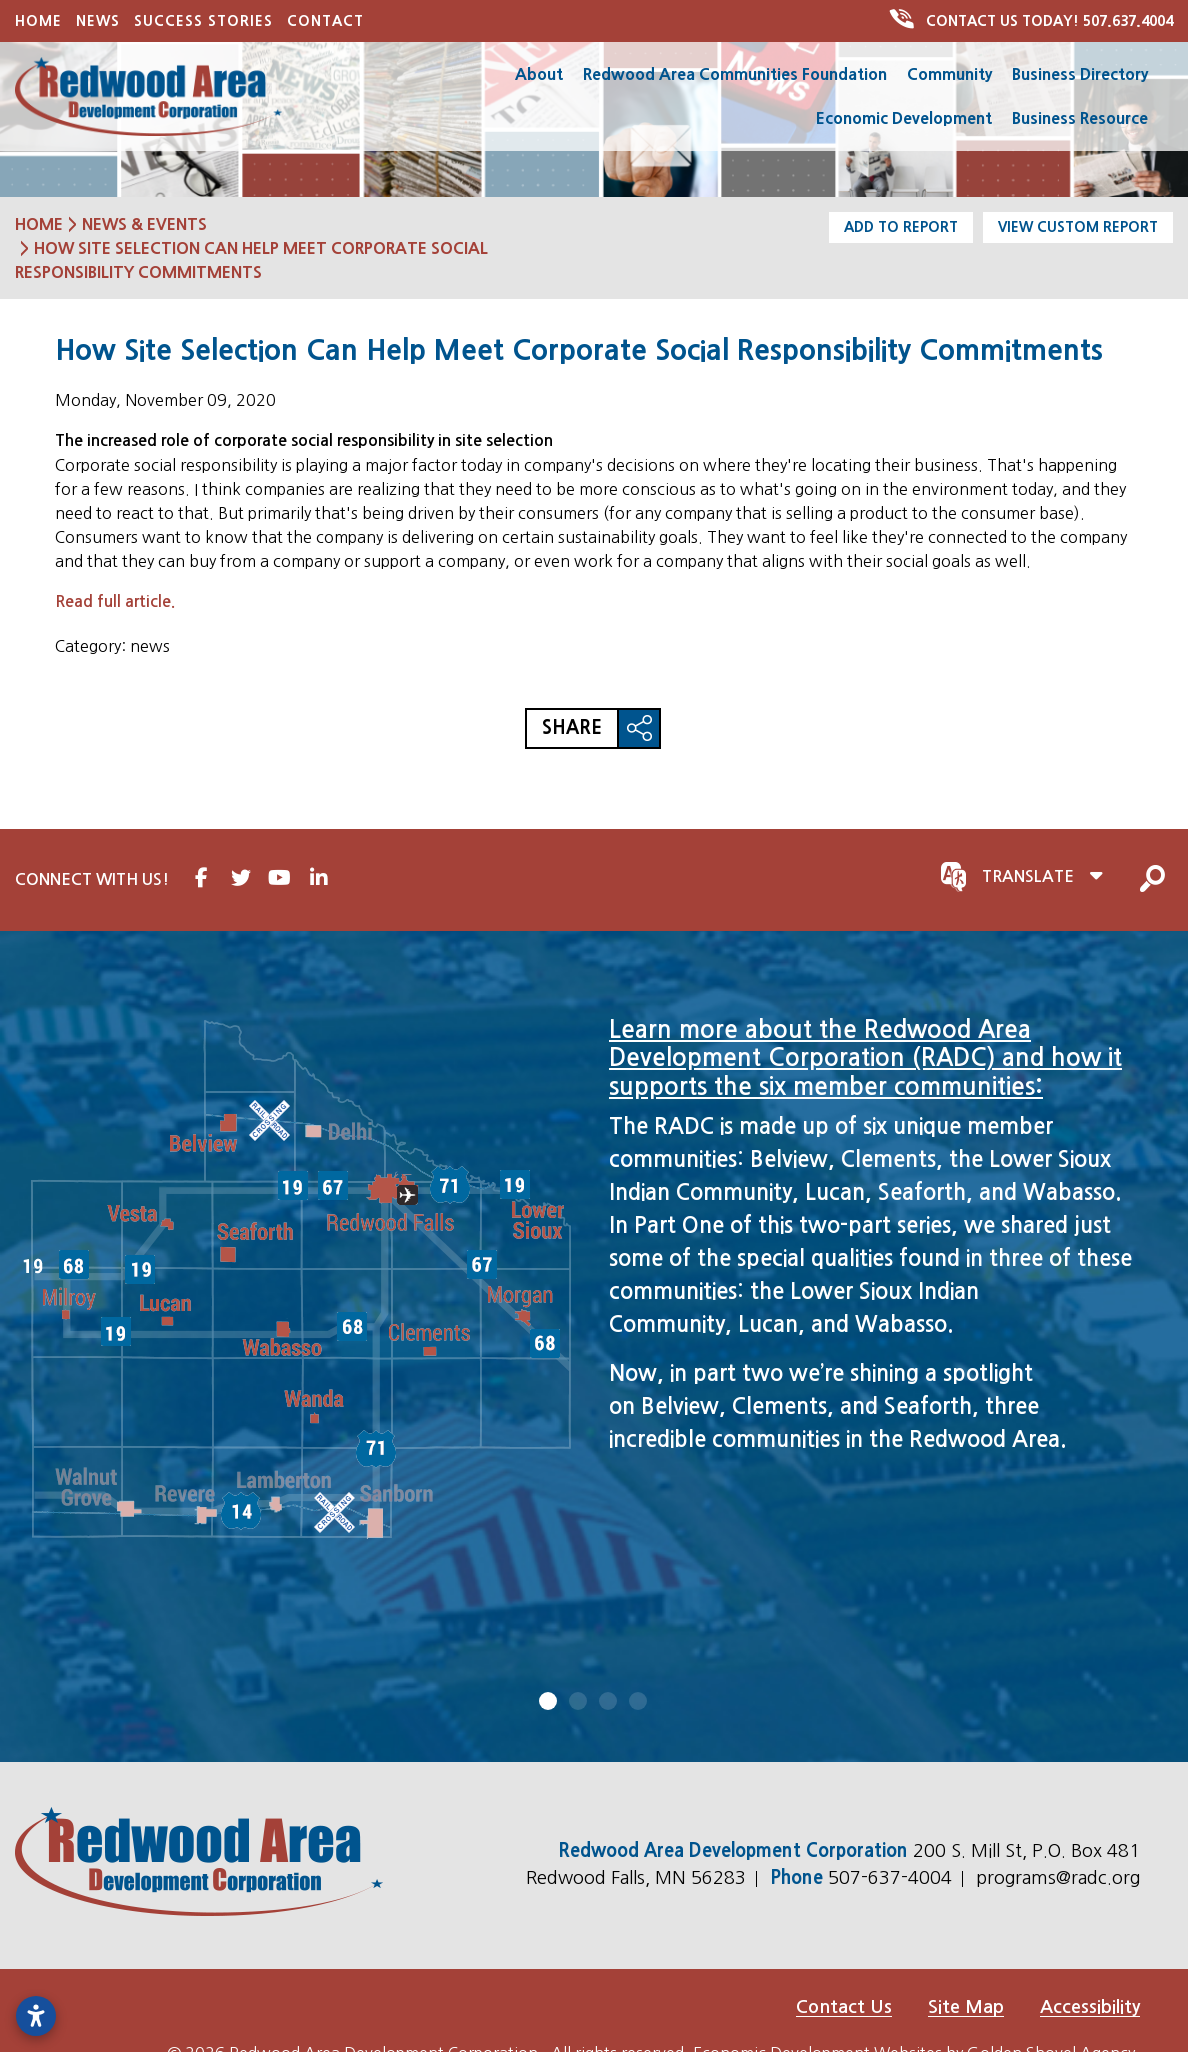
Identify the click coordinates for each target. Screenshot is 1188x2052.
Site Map (966, 2007)
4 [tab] (639, 1701)
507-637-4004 (892, 1878)
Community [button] (949, 74)
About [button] (539, 74)
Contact (325, 21)
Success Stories (203, 21)
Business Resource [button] (1080, 118)
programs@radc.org (1058, 1878)
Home (38, 21)
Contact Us (844, 2007)
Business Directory (1080, 74)
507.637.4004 (1033, 21)
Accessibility (1090, 2007)
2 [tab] (579, 1701)
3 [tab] (609, 1701)
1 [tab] (549, 1701)
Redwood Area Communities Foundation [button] (735, 74)
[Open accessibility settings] (36, 2016)
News (98, 21)
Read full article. (115, 601)
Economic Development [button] (904, 118)
